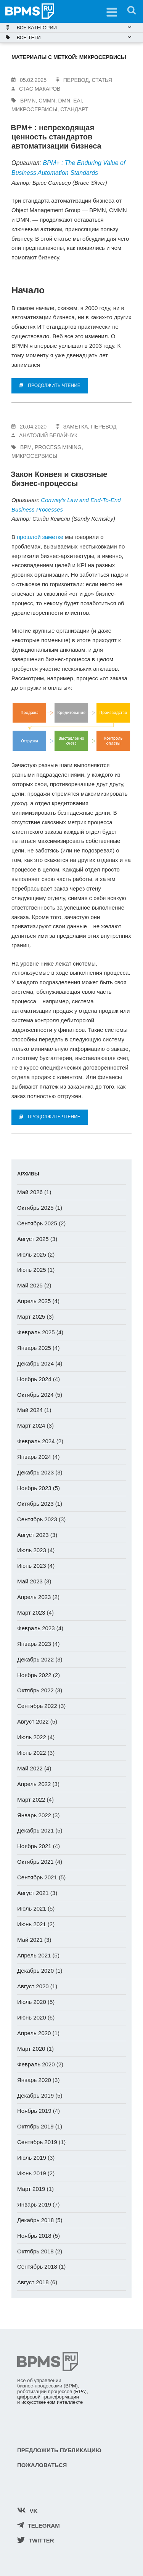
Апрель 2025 (34, 1301)
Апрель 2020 (34, 2033)
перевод (76, 80)
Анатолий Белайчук (48, 435)
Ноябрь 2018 (34, 2235)
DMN (64, 101)
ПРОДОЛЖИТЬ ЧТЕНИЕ (49, 385)
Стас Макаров (40, 89)
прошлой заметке (40, 537)
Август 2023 (33, 1535)
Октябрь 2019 (35, 2126)
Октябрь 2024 (35, 1394)
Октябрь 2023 (35, 1503)
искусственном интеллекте (52, 2402)
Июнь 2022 (31, 1752)
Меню (109, 10)
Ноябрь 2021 (34, 1846)
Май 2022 (30, 1768)
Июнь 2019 (31, 2173)
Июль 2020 (31, 2002)
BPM (26, 447)
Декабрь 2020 (35, 1970)
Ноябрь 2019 (34, 2110)
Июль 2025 (31, 1254)
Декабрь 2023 (35, 1472)
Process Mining (58, 447)
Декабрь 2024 (35, 1363)
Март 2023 (31, 1612)
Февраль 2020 (36, 2064)
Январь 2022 (34, 1815)
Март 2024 (31, 1425)
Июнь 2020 (31, 2017)
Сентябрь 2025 (37, 1223)
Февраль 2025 (36, 1332)
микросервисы (34, 109)
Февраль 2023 (36, 1628)
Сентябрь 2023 (37, 1519)
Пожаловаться (42, 2465)
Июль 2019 (31, 2157)
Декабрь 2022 (35, 1659)
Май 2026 (30, 1192)
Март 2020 (31, 2048)
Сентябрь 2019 (37, 2142)
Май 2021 (30, 1939)
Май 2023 (30, 1581)
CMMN (47, 101)
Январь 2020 (34, 2080)
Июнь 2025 (31, 1269)
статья (102, 80)
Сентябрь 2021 (37, 1877)
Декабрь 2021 (35, 1830)
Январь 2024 (34, 1456)
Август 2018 (33, 2282)
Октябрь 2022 (35, 1690)
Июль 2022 (31, 1737)
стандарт (74, 109)
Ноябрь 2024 (34, 1379)
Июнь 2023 (31, 1565)
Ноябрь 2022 (34, 1675)
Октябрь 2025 (35, 1207)
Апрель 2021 (34, 1955)
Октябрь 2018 (35, 2251)
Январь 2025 (34, 1348)
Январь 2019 (34, 2204)
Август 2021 (33, 1893)
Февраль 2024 (36, 1441)
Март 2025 (31, 1316)
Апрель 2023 (34, 1597)
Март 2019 (31, 2189)
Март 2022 (31, 1799)
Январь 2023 (34, 1644)
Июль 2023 (31, 1550)
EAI (77, 101)
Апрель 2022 (34, 1784)
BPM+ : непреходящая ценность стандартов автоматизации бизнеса (56, 136)
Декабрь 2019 (35, 2095)
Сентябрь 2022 (37, 1706)
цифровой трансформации (48, 2397)
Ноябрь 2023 (34, 1488)
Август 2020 (33, 1986)
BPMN (27, 101)
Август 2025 (33, 1239)
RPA (80, 2391)
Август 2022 (33, 1721)
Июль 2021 (31, 1908)
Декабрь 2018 (35, 2220)
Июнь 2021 (31, 1924)
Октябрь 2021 (35, 1861)
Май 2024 (30, 1410)
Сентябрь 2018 (37, 2266)
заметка (75, 427)
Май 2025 (30, 1285)
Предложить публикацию (59, 2450)
